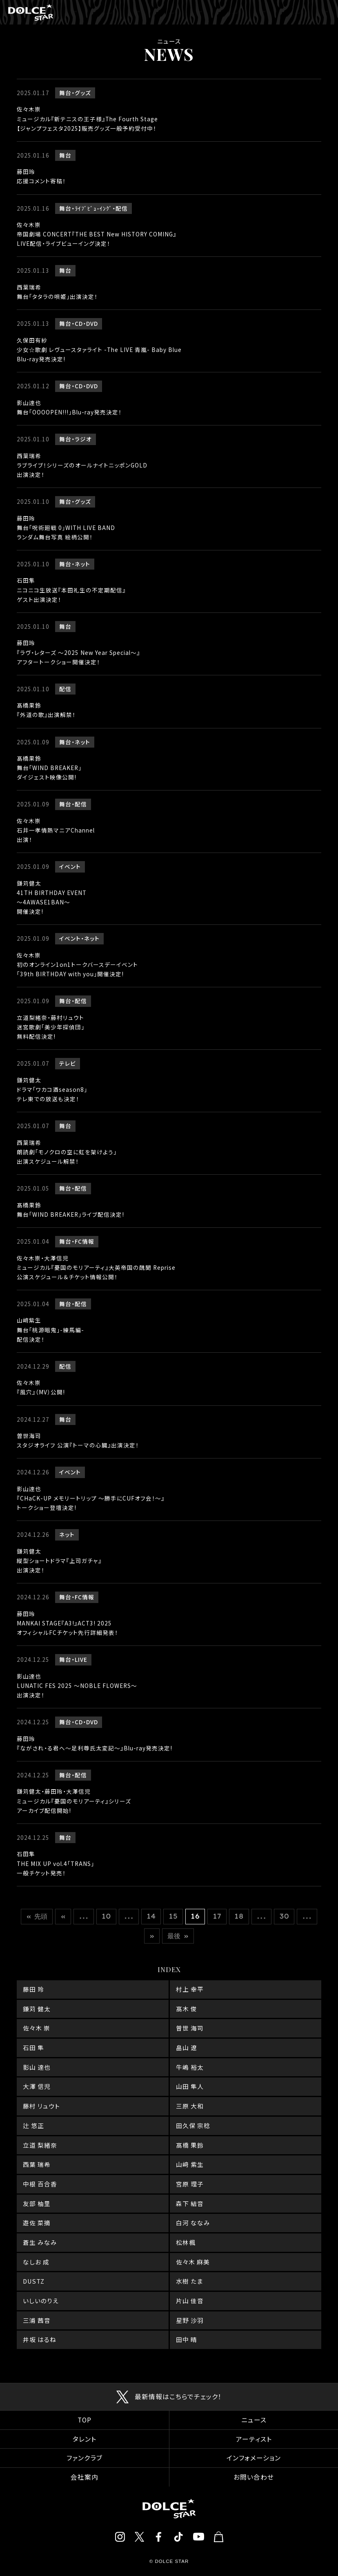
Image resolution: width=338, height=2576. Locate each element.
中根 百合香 (40, 2184)
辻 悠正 (33, 2125)
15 (173, 1916)
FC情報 (84, 1241)
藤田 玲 (33, 1989)
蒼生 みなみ (40, 2242)
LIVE (81, 1659)
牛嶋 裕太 (190, 2067)
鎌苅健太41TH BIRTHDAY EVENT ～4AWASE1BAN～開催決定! (52, 897)
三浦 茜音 (37, 2320)
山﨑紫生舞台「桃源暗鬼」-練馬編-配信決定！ (50, 1329)
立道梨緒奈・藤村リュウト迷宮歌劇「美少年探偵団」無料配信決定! (50, 1026)
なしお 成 (36, 2262)
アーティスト (254, 2439)
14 (151, 1916)
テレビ (67, 1063)
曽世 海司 (190, 2028)
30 (284, 1916)
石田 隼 (33, 2047)
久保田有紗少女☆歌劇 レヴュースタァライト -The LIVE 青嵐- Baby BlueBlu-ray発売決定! (99, 349)
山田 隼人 (190, 2086)
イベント (70, 866)
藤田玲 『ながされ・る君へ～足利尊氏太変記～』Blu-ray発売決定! (94, 1743)
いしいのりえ (41, 2300)
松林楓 (186, 2242)
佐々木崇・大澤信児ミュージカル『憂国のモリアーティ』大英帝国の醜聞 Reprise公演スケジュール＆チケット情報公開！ (96, 1267)
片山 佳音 (190, 2300)
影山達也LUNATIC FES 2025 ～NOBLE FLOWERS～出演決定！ (77, 1685)
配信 (122, 208)
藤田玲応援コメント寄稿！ (41, 176)
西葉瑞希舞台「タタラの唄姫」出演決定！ (57, 292)
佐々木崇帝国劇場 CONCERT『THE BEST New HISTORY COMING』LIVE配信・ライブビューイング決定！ (96, 233)
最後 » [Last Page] (178, 1936)
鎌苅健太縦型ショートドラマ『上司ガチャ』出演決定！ (59, 1560)
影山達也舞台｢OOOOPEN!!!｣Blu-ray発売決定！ (69, 407)
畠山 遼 (186, 2047)
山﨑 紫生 (190, 2164)
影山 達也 (37, 2067)
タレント (84, 2439)
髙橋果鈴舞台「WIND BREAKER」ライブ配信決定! (70, 1209)
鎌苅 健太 (37, 2008)
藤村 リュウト (41, 2106)
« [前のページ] (63, 1916)
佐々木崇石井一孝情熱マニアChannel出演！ (56, 830)
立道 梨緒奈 (40, 2145)
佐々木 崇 (36, 2028)
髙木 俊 (186, 2008)
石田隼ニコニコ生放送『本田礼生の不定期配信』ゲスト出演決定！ (71, 589)
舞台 (65, 93)
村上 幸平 (190, 1989)
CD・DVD (86, 323)
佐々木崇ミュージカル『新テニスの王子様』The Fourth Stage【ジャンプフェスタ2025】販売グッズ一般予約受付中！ (87, 118)
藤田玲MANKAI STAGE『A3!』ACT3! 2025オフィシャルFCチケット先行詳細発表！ (67, 1623)
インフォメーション (254, 2457)
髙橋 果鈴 (190, 2145)
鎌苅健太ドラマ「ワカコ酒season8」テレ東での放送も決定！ (52, 1089)
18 (238, 1916)
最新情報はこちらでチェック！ (178, 2396)
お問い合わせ (253, 2477)
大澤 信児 (37, 2086)
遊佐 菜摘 (37, 2222)
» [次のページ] (152, 1936)
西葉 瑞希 (37, 2164)
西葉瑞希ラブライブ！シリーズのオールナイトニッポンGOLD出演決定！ (82, 465)
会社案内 (84, 2477)
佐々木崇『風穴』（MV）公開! (41, 1387)
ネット (82, 564)
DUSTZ (33, 2281)
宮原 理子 (190, 2184)
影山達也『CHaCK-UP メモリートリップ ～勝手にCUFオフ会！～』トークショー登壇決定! (91, 1498)
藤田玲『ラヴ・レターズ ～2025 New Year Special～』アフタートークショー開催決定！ (78, 652)
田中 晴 (186, 2339)
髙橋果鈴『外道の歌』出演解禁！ (46, 710)
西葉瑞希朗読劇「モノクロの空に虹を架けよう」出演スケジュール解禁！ (67, 1151)
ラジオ (83, 439)
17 (217, 1916)
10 (106, 1916)
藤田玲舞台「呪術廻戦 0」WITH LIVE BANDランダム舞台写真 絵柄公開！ (66, 527)
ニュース (254, 2420)
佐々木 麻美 (193, 2262)
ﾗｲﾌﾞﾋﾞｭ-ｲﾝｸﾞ (93, 208)
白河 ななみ (193, 2222)
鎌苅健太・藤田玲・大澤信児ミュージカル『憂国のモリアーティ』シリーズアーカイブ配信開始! (74, 1800)
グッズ (83, 93)
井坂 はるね (39, 2339)
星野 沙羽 (190, 2320)
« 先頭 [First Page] (36, 1916)
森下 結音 (190, 2203)
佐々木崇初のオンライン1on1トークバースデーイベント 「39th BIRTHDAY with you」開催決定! (77, 964)
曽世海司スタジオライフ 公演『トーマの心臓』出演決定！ (78, 1440)
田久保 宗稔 (193, 2125)
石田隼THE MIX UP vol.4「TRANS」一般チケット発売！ (55, 1863)
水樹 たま (189, 2281)
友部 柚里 (37, 2203)
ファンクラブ (84, 2457)
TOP (84, 2420)
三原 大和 (190, 2106)
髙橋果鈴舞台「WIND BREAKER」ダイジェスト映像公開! (49, 767)
